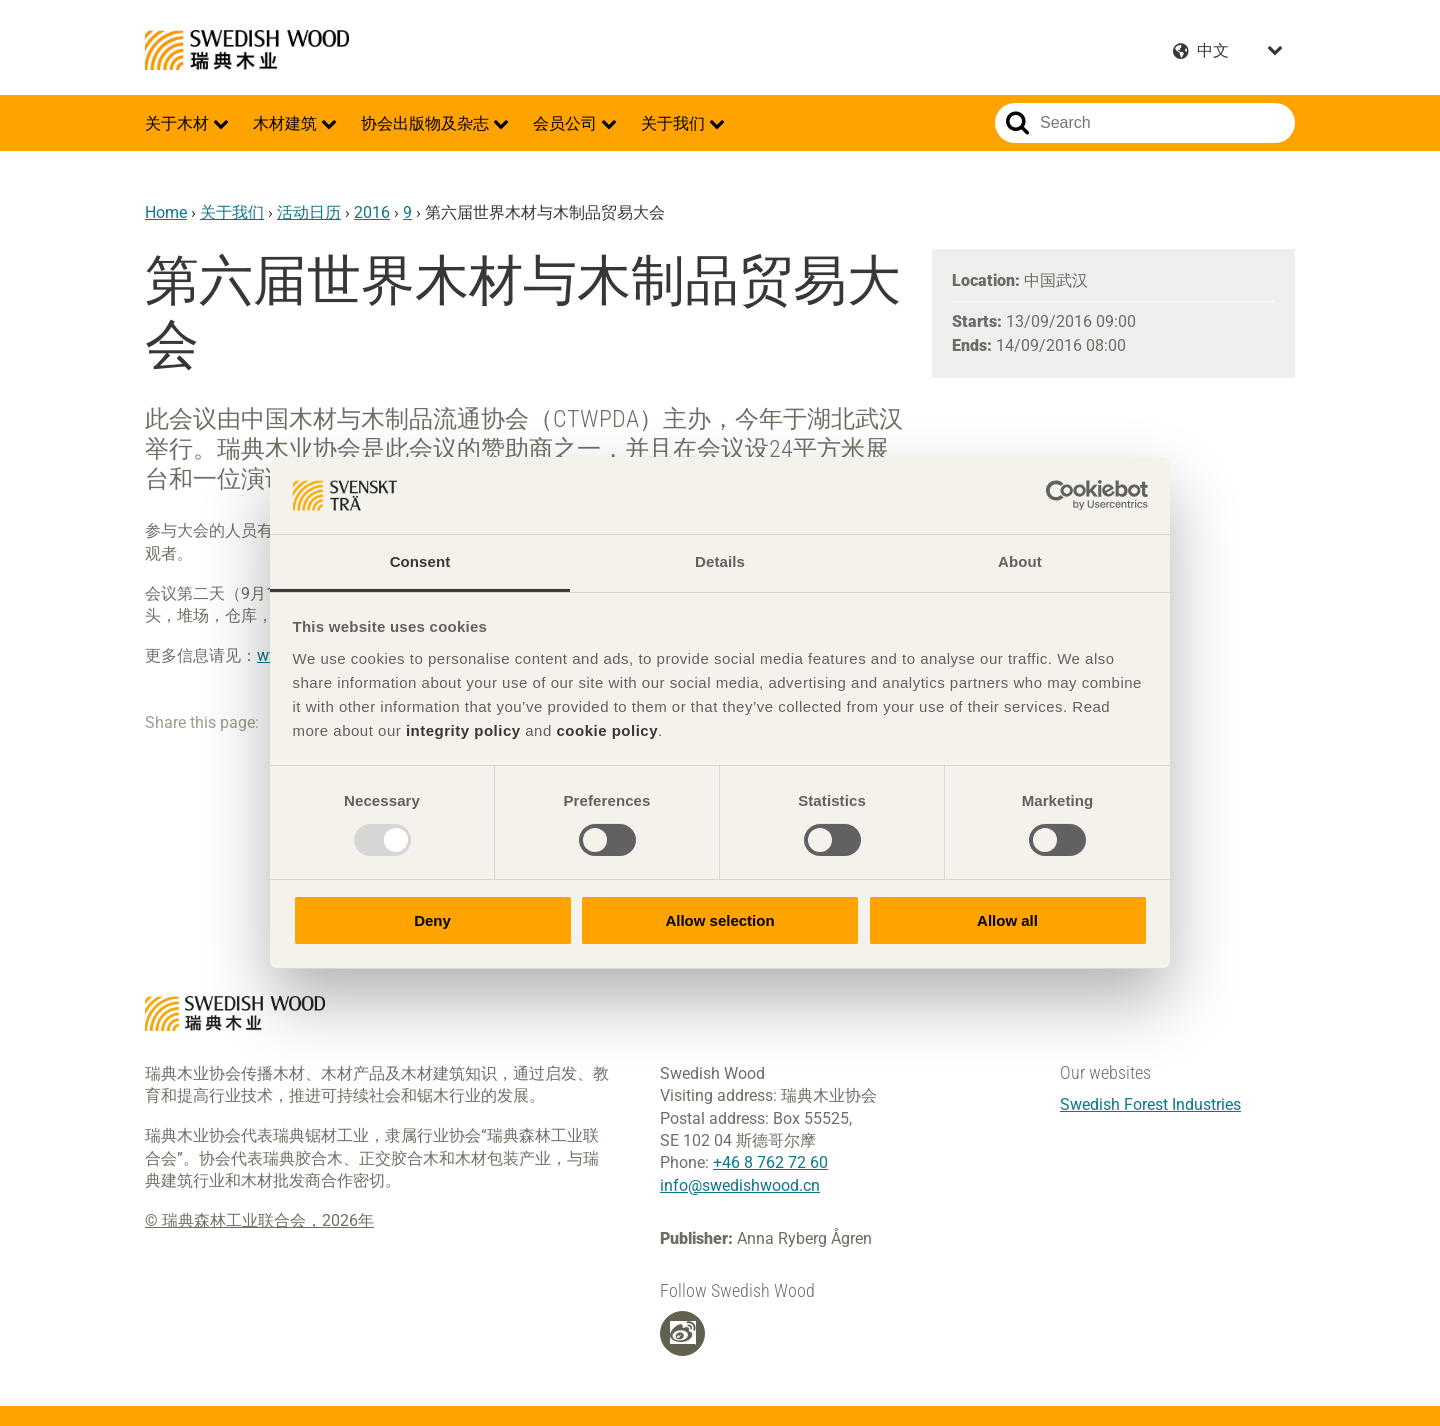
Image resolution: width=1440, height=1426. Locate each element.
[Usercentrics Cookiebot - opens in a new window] (1060, 495)
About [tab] (1020, 561)
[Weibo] (683, 1333)
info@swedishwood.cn (740, 1185)
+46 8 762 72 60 (770, 1162)
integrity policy (463, 730)
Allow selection (719, 920)
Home (166, 212)
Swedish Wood (247, 50)
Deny (432, 920)
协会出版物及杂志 (427, 123)
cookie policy (607, 730)
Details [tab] (720, 561)
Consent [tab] (420, 561)
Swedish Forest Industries (1150, 1104)
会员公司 (567, 123)
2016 (372, 212)
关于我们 (675, 123)
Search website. (1017, 123)
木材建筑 (287, 123)
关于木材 (179, 123)
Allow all (1007, 920)
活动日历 (309, 212)
